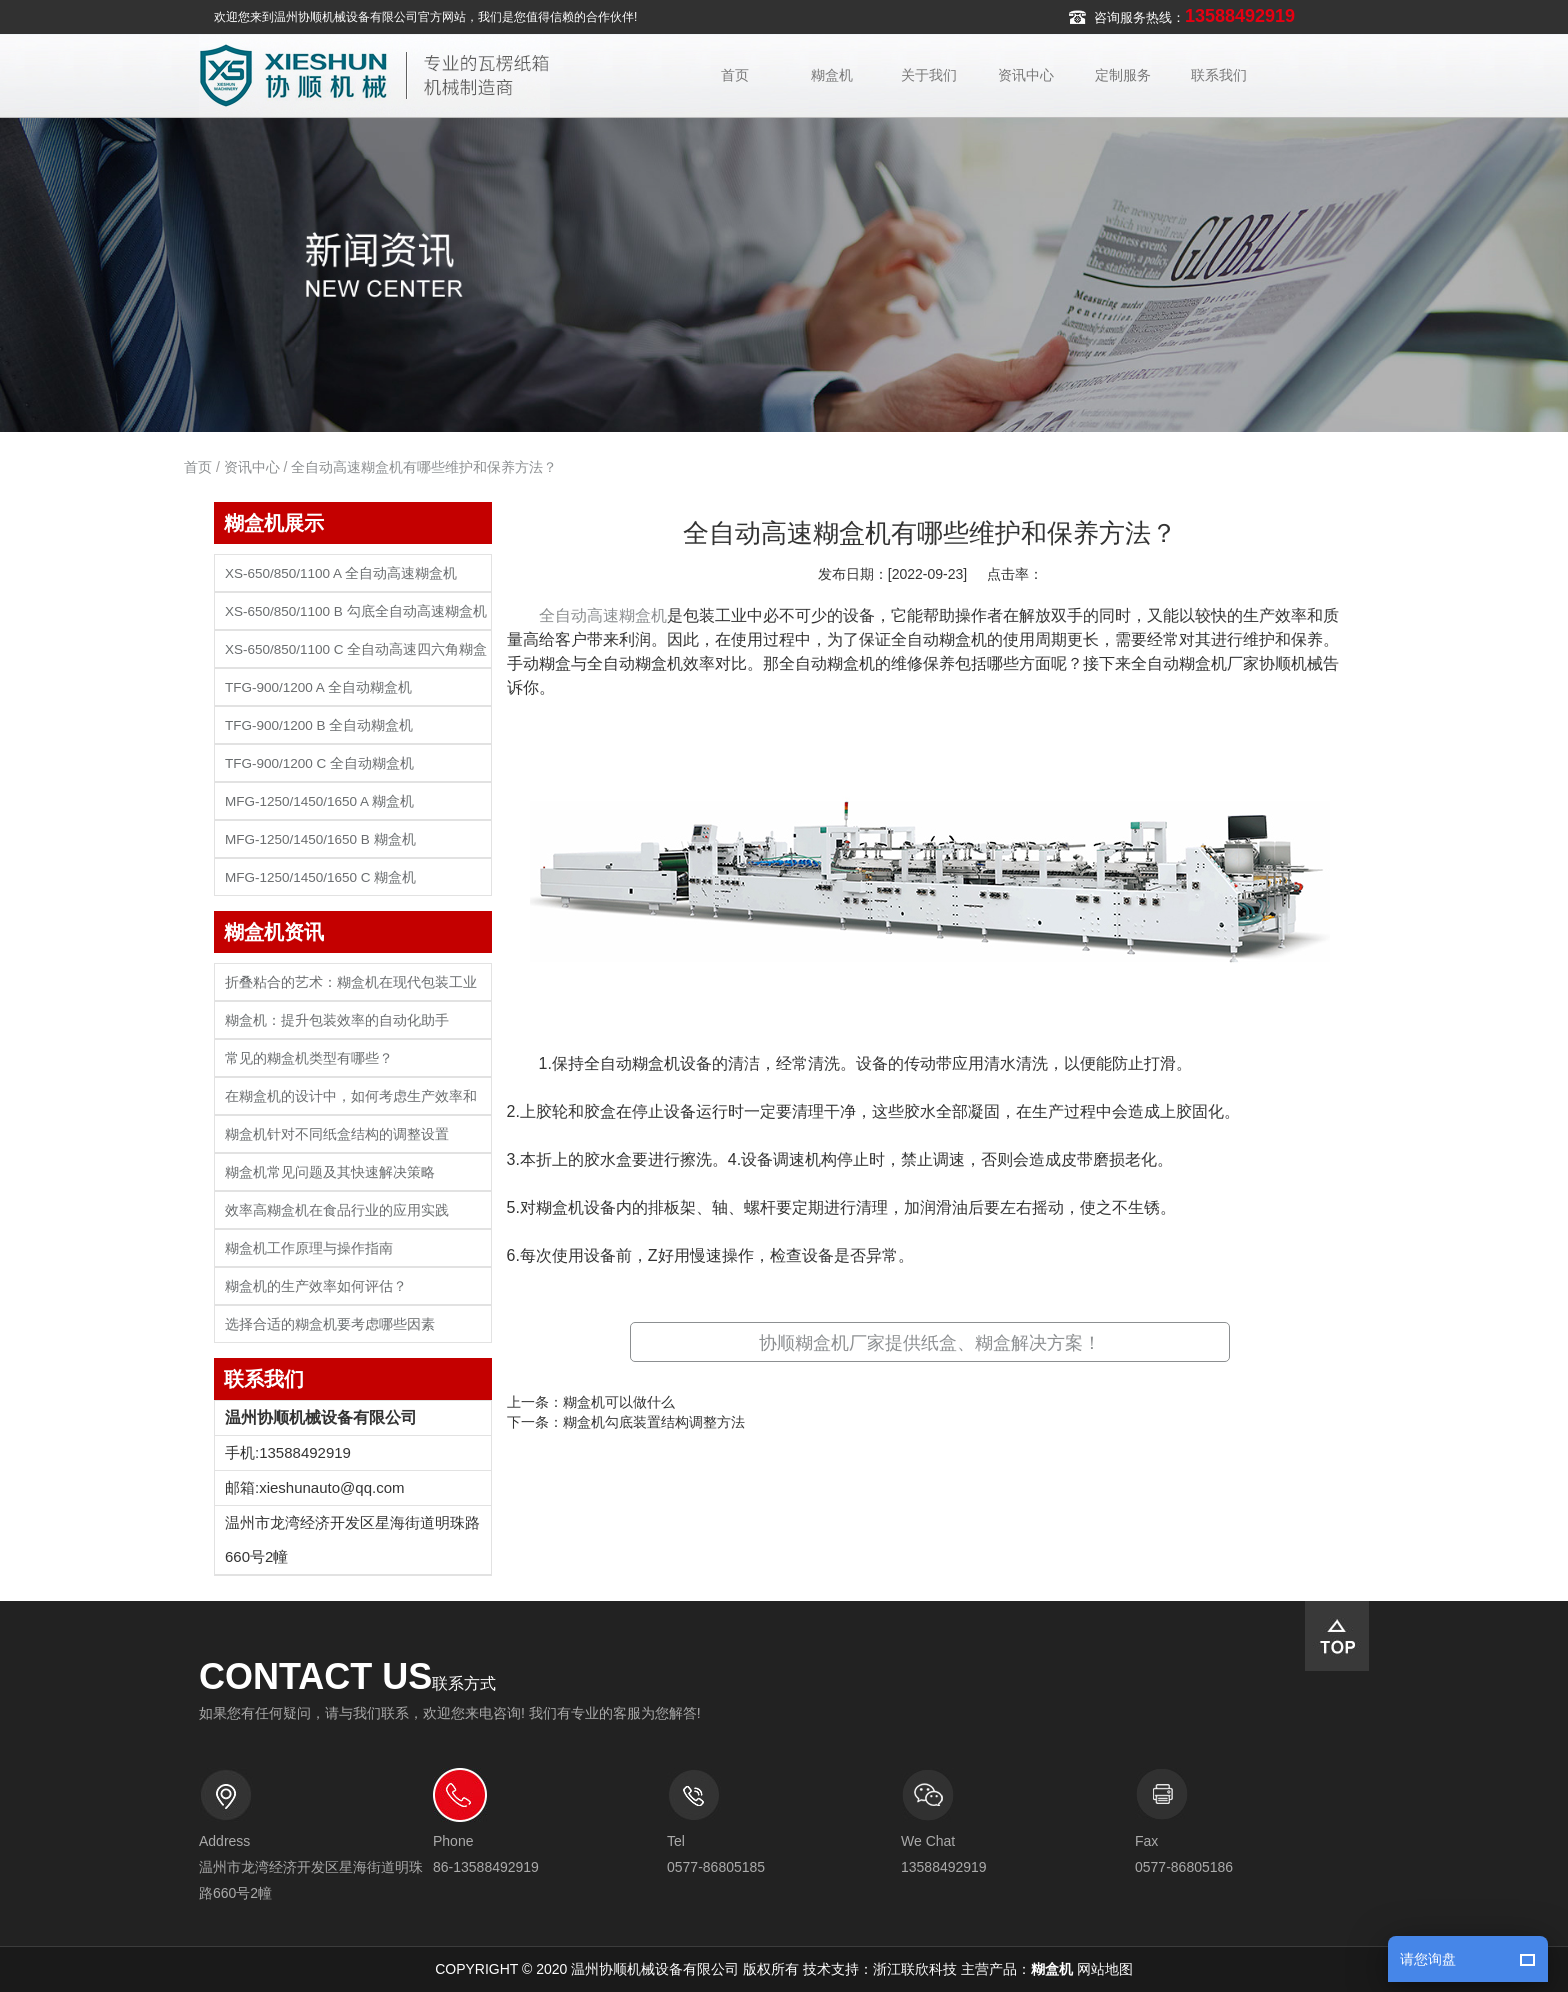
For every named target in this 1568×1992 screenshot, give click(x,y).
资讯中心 (1026, 75)
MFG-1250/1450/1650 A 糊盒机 (319, 801)
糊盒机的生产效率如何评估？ (316, 1286)
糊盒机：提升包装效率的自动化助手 (337, 1020)
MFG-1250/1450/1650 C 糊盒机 (320, 877)
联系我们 (1219, 75)
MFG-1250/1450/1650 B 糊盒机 (320, 839)
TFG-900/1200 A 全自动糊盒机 (318, 687)
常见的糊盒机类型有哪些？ (309, 1058)
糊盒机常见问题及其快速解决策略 (330, 1172)
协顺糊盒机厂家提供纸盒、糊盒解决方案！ (930, 1343)
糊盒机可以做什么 (619, 1402)
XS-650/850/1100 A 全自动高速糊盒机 (341, 573)
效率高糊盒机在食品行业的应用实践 (337, 1210)
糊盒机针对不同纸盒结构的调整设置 (337, 1134)
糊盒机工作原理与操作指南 (309, 1248)
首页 (735, 75)
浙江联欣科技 (915, 1969)
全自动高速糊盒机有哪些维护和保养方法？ (424, 467)
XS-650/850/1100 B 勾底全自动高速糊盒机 (356, 611)
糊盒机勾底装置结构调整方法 (654, 1422)
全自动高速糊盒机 (603, 615)
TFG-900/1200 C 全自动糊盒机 (319, 763)
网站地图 (1105, 1969)
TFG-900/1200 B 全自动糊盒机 (319, 725)
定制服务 (1123, 75)
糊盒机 (832, 75)
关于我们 (929, 75)
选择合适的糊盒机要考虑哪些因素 (330, 1324)
